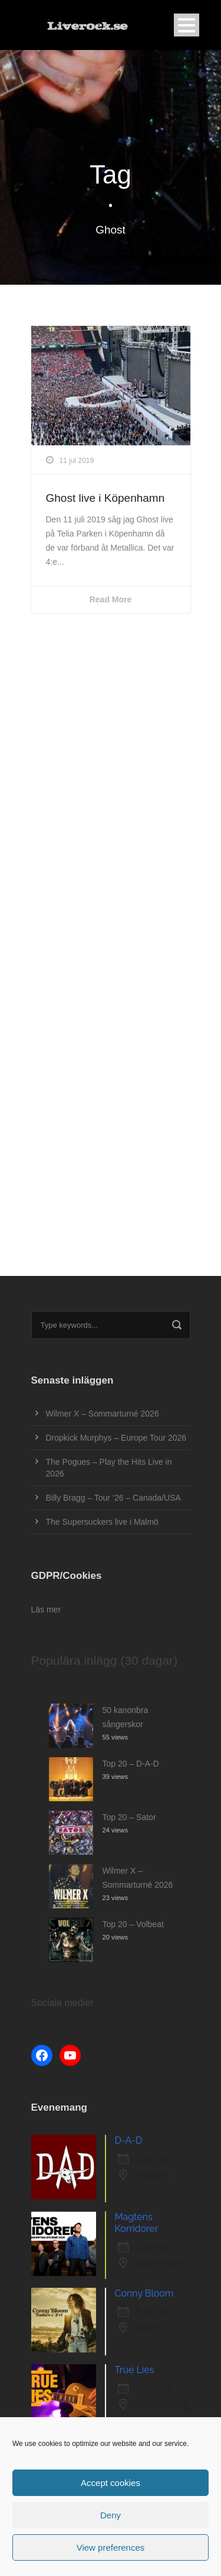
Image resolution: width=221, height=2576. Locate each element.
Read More (111, 599)
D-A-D (129, 2140)
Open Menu (186, 25)
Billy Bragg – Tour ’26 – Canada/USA (113, 1497)
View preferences (111, 2547)
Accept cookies (110, 2483)
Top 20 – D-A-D (131, 1763)
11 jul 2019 (77, 460)
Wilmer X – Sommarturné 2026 (102, 1413)
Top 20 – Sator (129, 1817)
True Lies (134, 2369)
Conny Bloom (144, 2293)
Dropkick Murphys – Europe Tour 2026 (116, 1437)
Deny (110, 2515)
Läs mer (46, 1609)
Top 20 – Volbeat (133, 1924)
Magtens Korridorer (137, 2222)
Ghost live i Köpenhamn (105, 498)
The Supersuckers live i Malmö (102, 1522)
